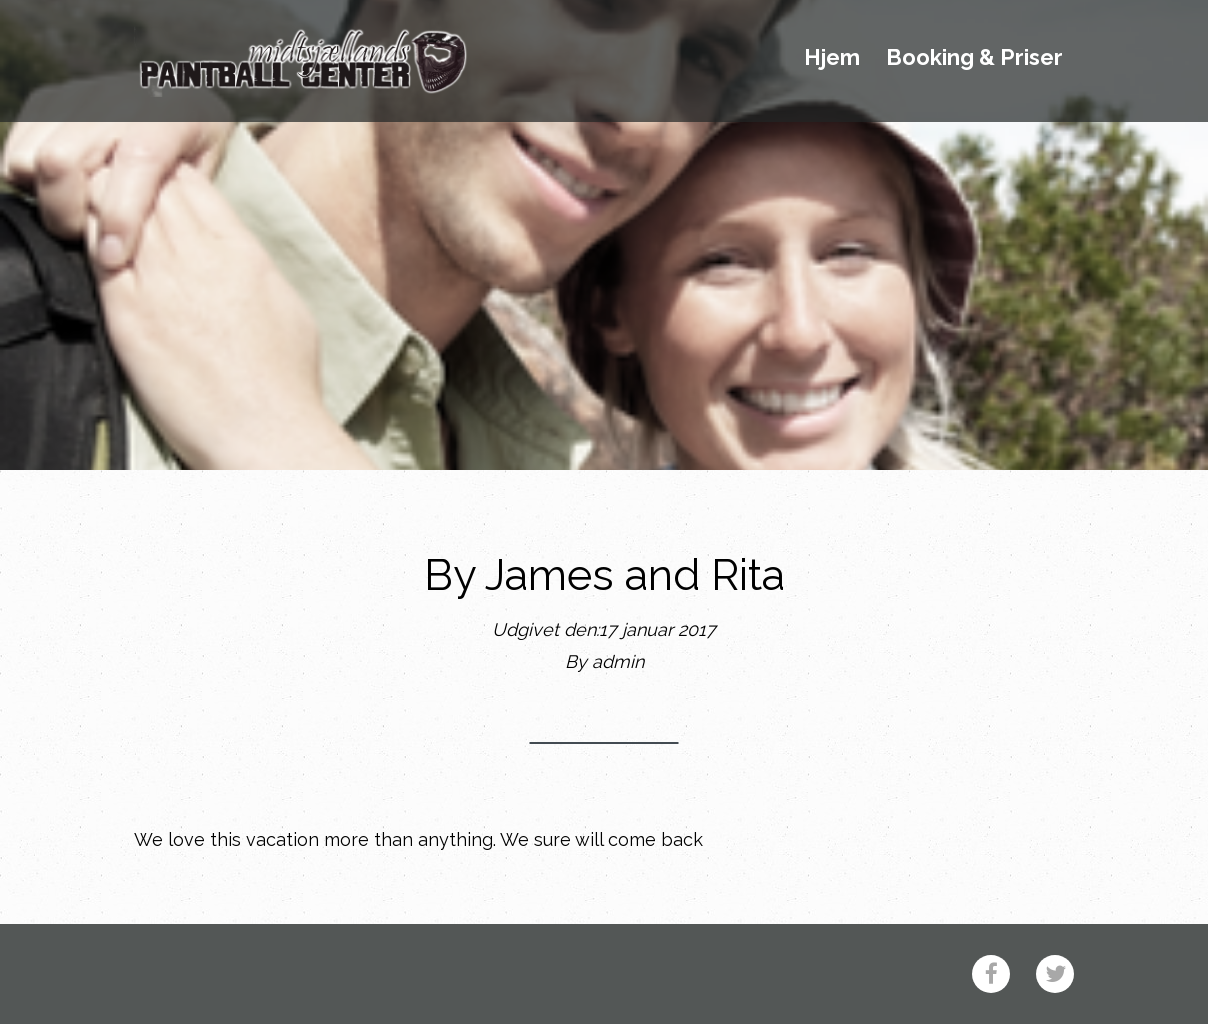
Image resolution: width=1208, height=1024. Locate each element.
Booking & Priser (974, 58)
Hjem (832, 58)
